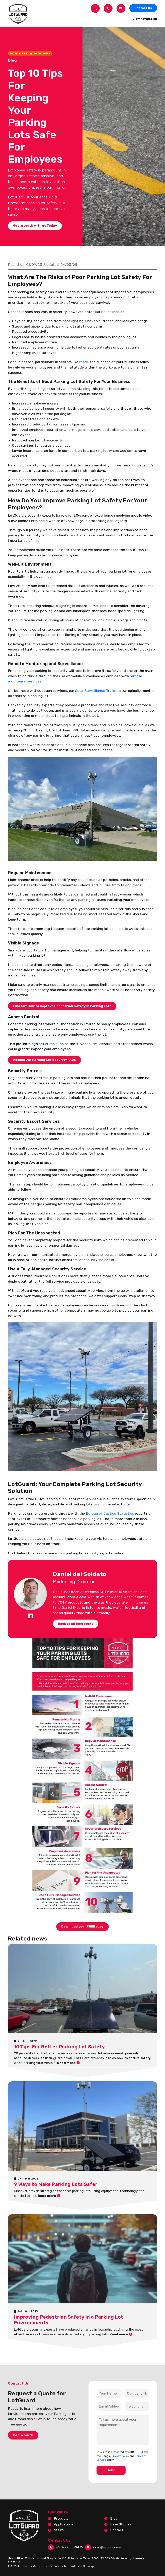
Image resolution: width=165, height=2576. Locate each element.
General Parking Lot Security (30, 53)
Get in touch (24, 2436)
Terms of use (72, 2566)
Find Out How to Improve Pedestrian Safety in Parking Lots (64, 1006)
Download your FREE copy (82, 1927)
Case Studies (120, 2524)
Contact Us (143, 8)
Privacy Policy (120, 2456)
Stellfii (59, 2530)
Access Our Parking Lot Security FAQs (46, 1060)
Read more (68, 2064)
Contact (116, 2530)
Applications (63, 2524)
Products (61, 2518)
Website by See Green (47, 2566)
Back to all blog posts (76, 1624)
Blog (113, 2518)
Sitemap (88, 2566)
